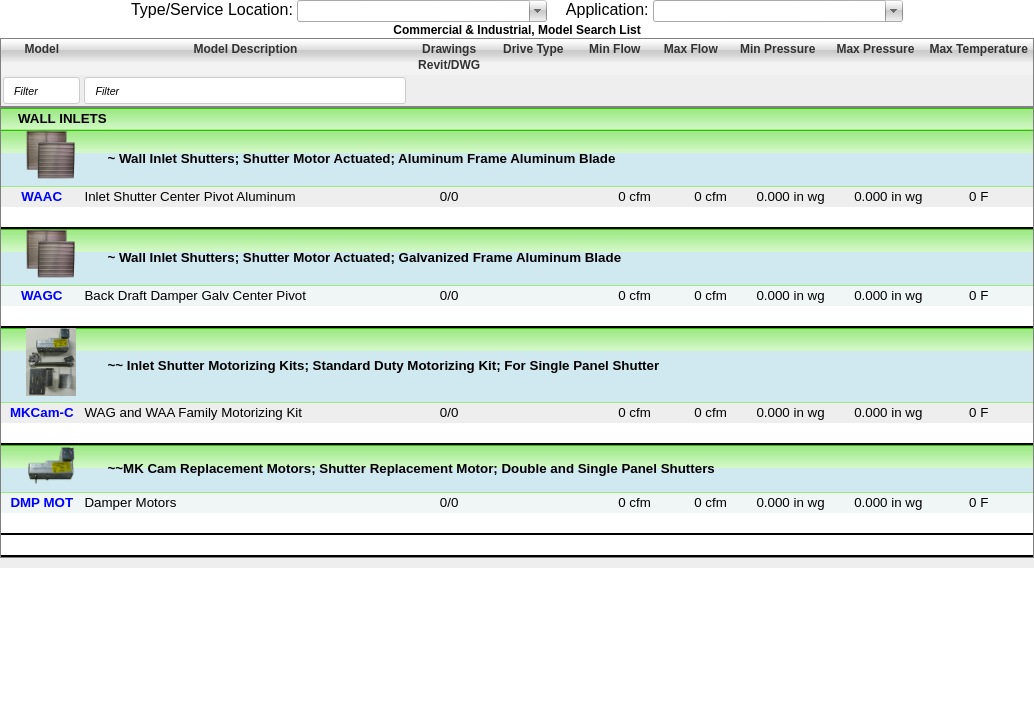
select (538, 11)
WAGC (41, 295)
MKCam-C (42, 412)
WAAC (41, 196)
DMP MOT (41, 502)
